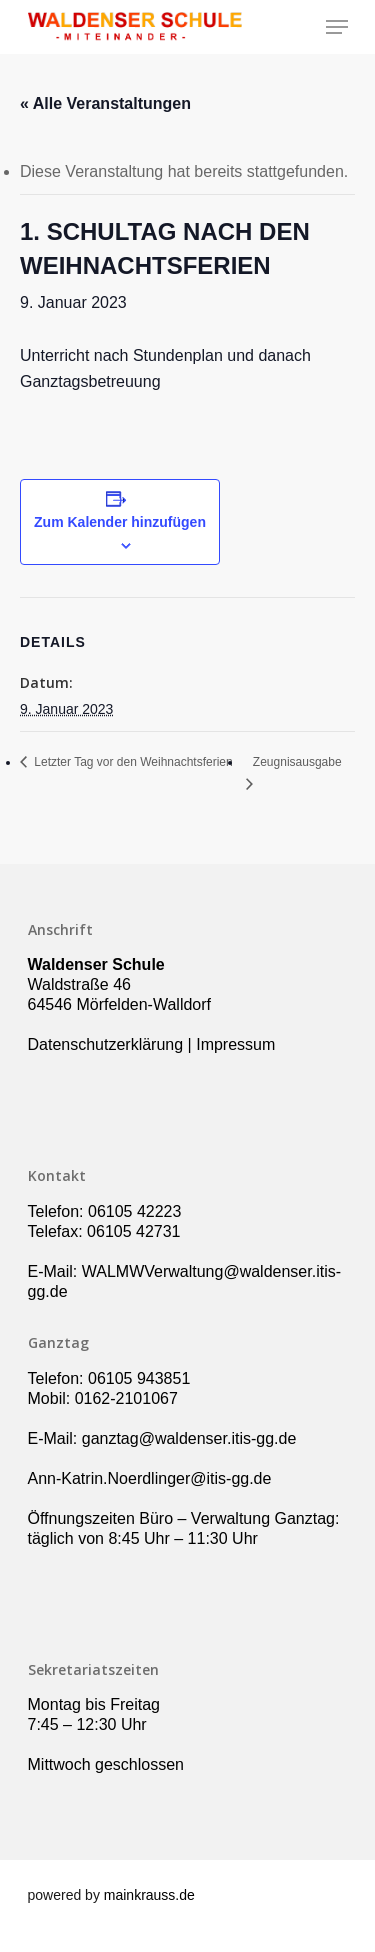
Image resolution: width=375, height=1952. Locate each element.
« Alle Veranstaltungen (105, 103)
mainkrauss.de (149, 1895)
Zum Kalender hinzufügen (120, 522)
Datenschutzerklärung (106, 1044)
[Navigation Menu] (337, 27)
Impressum (235, 1044)
